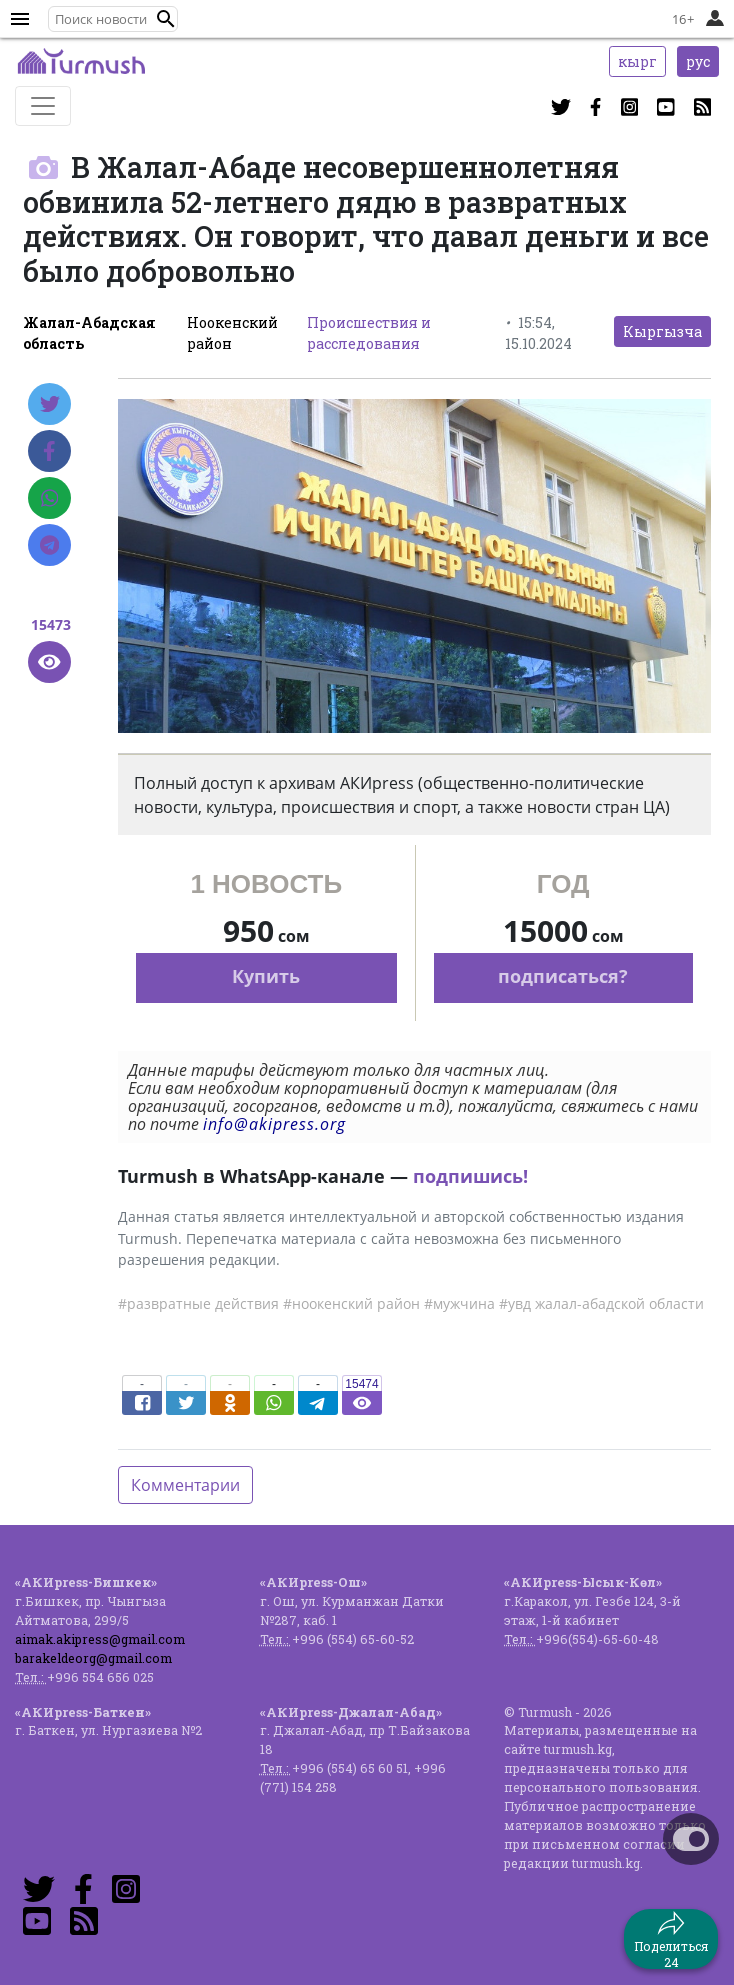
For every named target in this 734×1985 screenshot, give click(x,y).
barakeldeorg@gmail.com (93, 1658)
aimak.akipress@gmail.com (100, 1639)
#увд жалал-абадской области (601, 1303)
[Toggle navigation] (43, 106)
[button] (166, 19)
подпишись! (470, 1176)
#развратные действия (198, 1303)
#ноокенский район (351, 1303)
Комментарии (185, 1485)
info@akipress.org (274, 1124)
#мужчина (459, 1303)
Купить (266, 976)
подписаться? (563, 976)
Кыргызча (662, 331)
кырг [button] (637, 61)
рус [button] (698, 61)
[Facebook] (49, 451)
